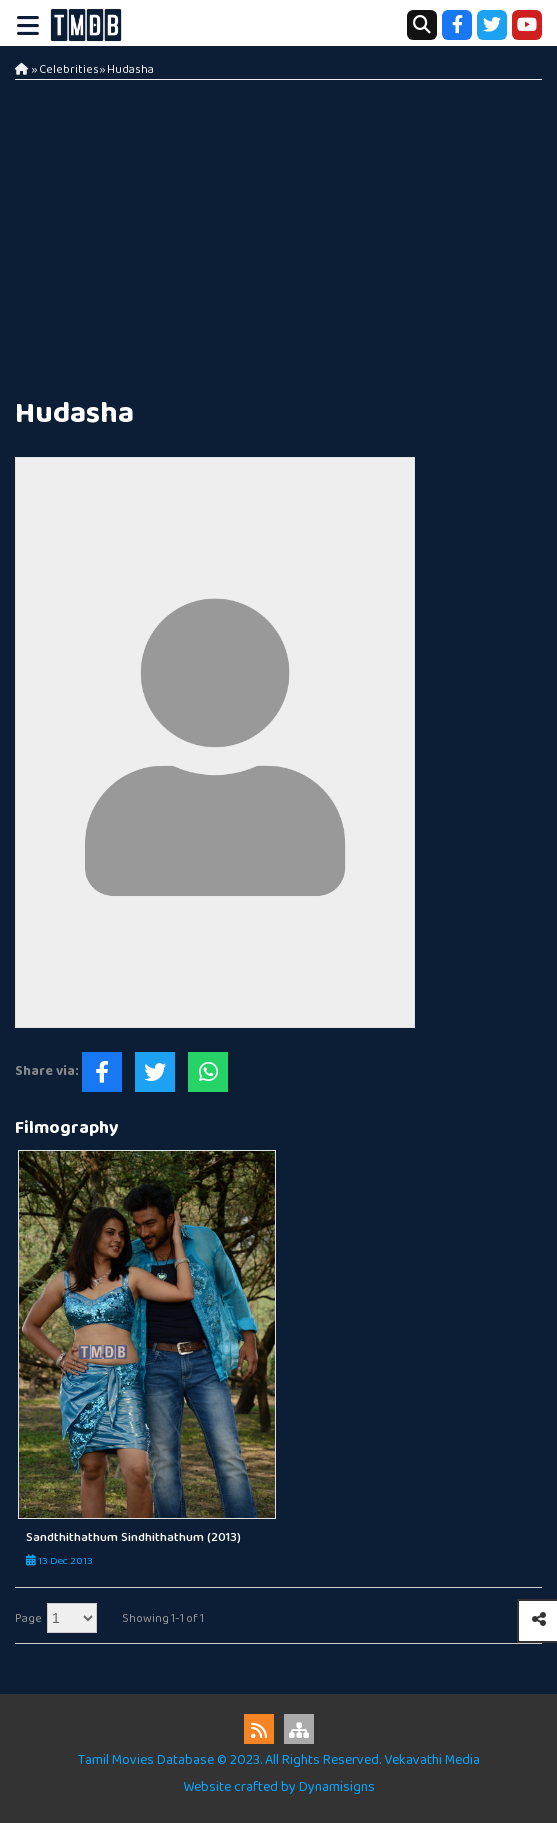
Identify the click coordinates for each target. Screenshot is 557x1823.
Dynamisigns (337, 1787)
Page (28, 1618)
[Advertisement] (278, 230)
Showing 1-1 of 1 (163, 1618)
